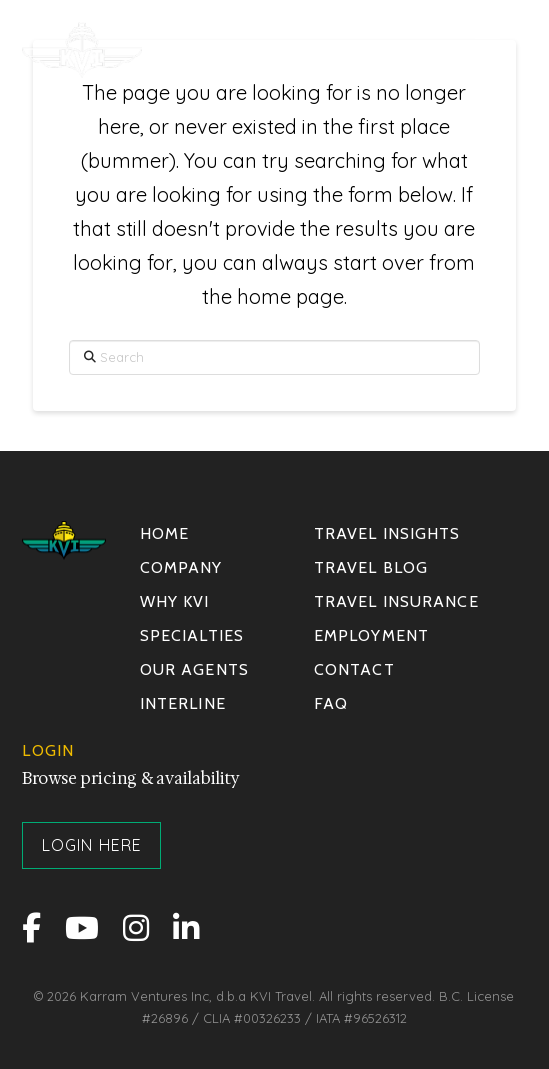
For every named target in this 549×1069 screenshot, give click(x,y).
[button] (487, 50)
